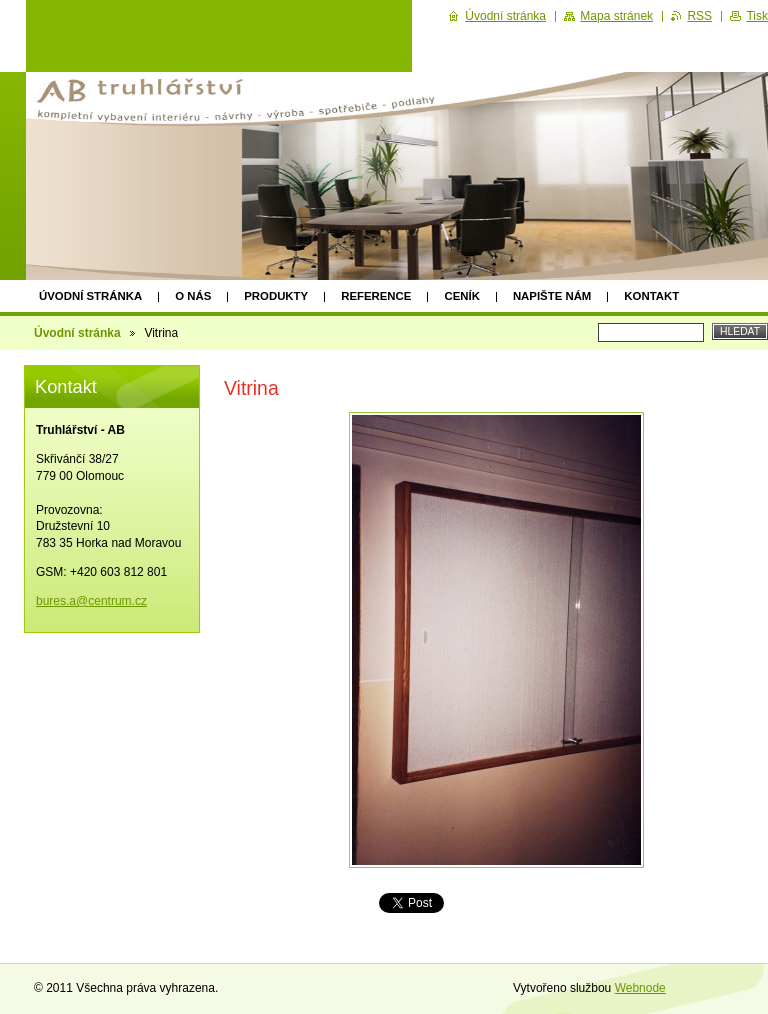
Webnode (640, 988)
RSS (699, 16)
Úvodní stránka (90, 296)
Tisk (757, 16)
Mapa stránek (616, 16)
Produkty (276, 296)
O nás (193, 296)
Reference (376, 296)
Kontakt (651, 296)
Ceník (461, 296)
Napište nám (552, 296)
